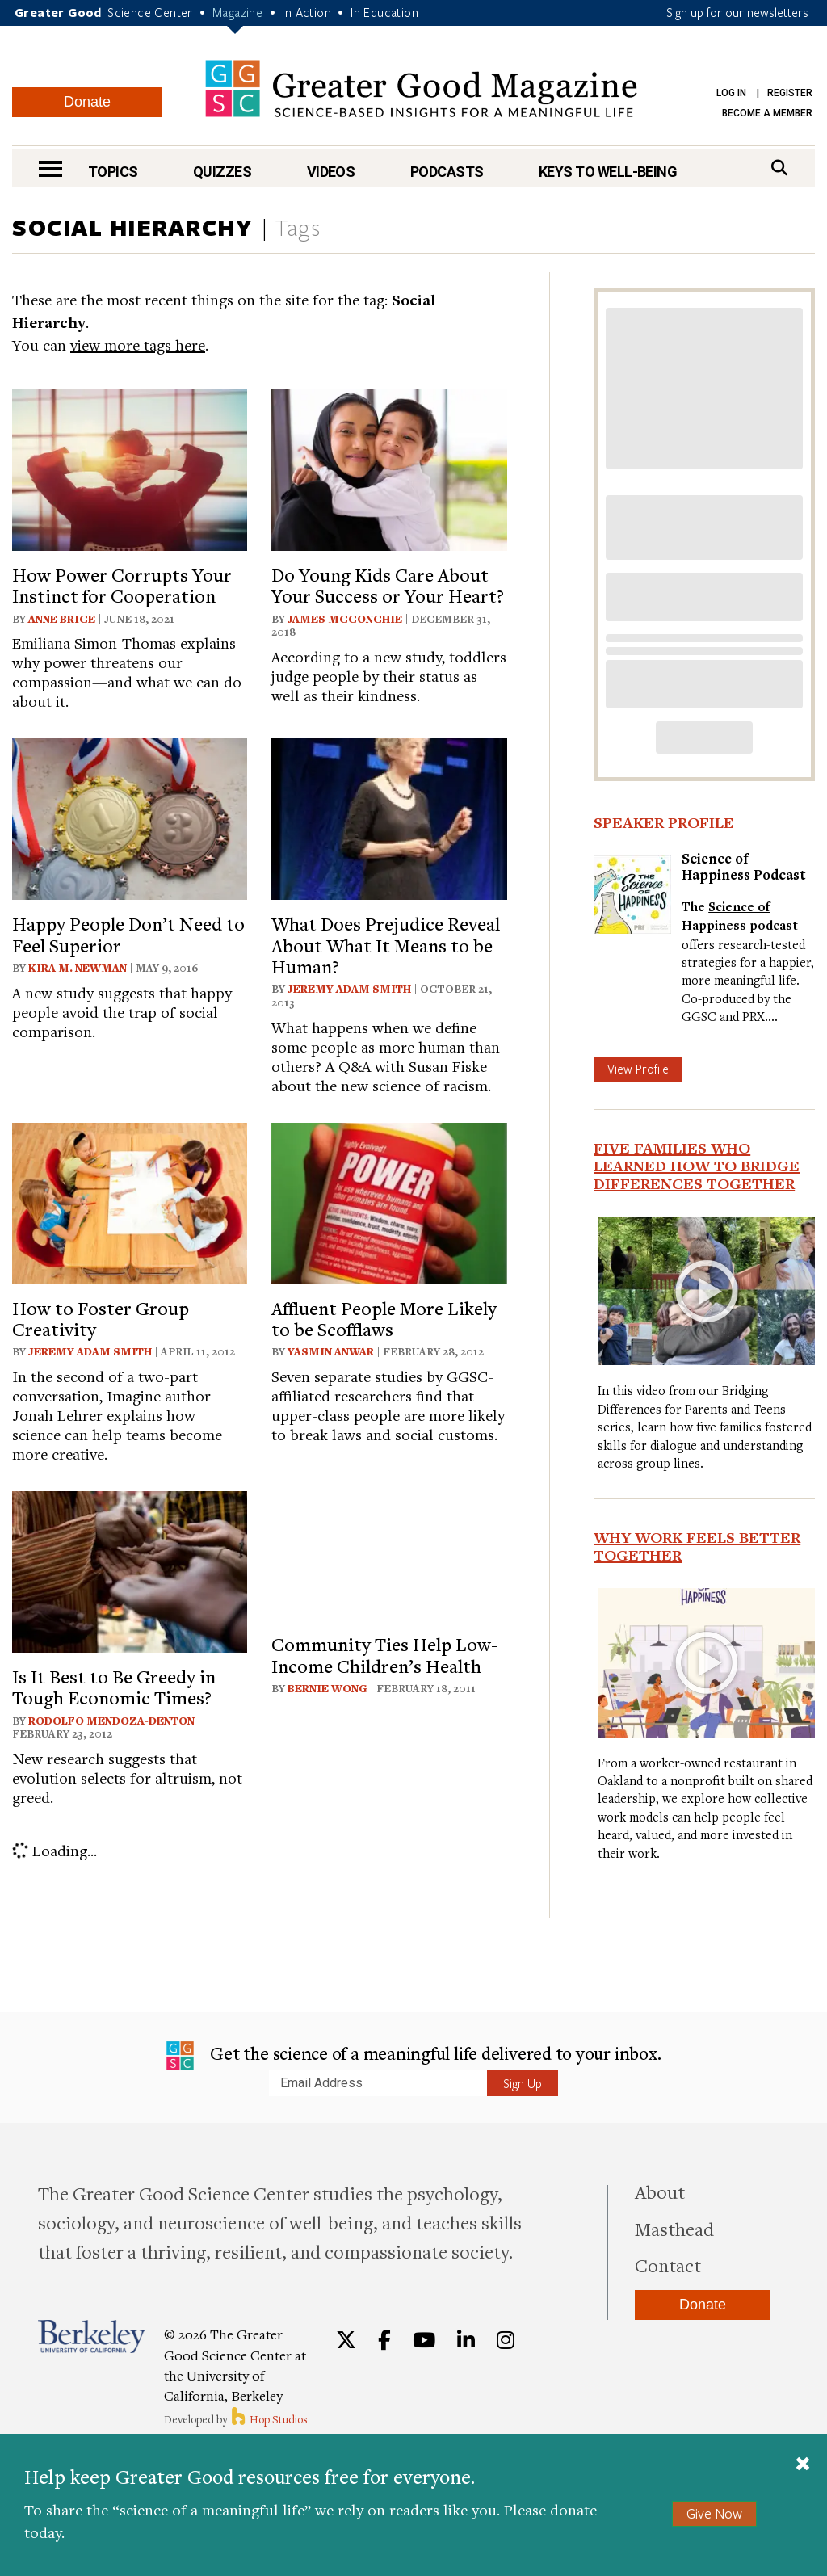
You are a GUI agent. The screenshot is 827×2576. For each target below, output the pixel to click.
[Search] (779, 168)
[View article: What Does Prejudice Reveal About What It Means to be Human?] (388, 817)
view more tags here (137, 344)
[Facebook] (384, 2340)
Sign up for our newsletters (737, 12)
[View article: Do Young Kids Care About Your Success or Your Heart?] (388, 467)
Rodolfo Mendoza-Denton (111, 1720)
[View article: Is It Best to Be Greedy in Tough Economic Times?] (129, 1569)
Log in (731, 93)
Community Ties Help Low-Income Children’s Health (384, 1654)
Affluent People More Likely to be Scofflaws (384, 1318)
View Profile (638, 1069)
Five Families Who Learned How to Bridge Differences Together (697, 1165)
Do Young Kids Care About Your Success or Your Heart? (387, 584)
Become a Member (767, 113)
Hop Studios (268, 2419)
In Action (306, 12)
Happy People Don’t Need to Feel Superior (128, 933)
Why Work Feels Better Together (697, 1546)
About (660, 2191)
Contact (668, 2265)
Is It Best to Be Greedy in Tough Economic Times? (114, 1686)
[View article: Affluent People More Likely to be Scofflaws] (388, 1201)
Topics (113, 171)
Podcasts (447, 171)
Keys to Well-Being (608, 171)
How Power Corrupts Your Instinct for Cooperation (122, 584)
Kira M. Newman (77, 967)
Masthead (674, 2229)
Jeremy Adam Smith (349, 988)
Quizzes (222, 171)
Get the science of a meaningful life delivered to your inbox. (413, 2055)
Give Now (714, 2513)
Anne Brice (61, 618)
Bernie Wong (327, 1688)
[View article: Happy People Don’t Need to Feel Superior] (129, 817)
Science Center (150, 12)
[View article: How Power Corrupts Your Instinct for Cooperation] (129, 467)
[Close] (803, 2465)
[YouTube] (424, 2340)
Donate (87, 102)
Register (789, 93)
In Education (384, 12)
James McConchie (345, 618)
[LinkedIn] (466, 2340)
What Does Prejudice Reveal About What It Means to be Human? (385, 944)
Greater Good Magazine (421, 88)
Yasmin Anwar (331, 1351)
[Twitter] (346, 2340)
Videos (331, 171)
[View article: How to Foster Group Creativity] (129, 1201)
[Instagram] (505, 2340)
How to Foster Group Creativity (100, 1318)
